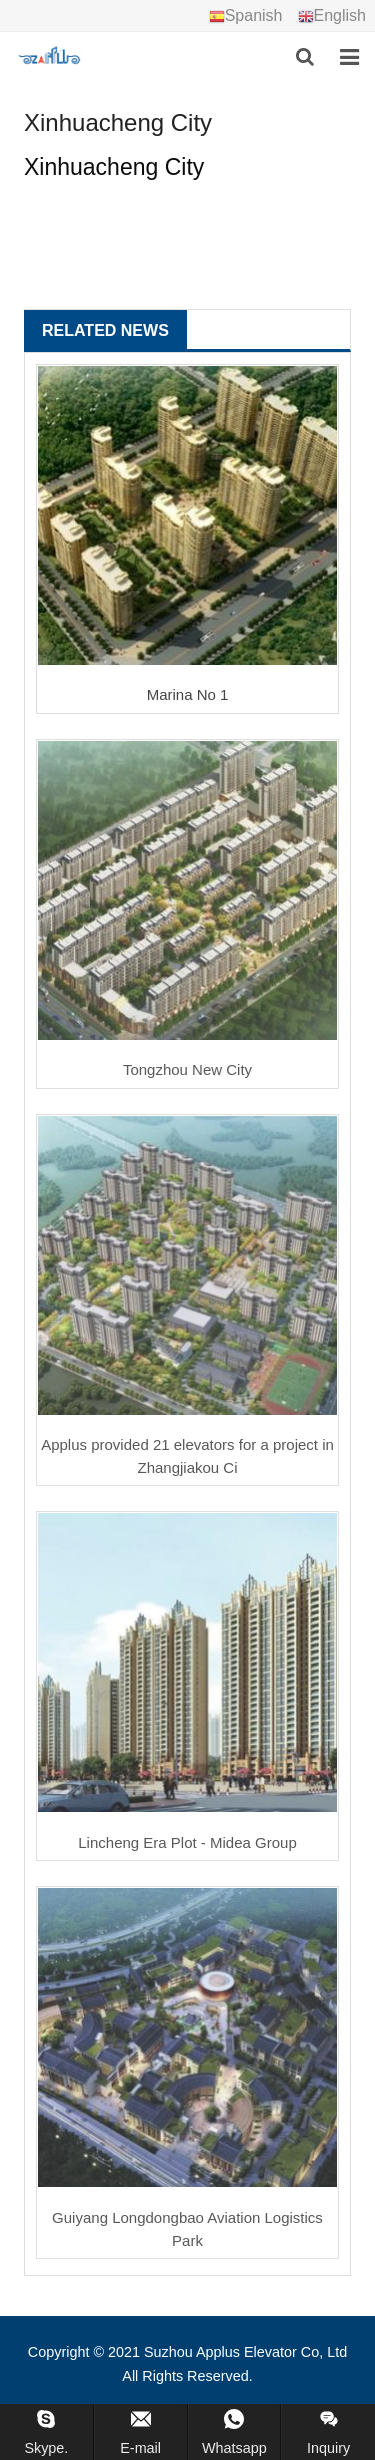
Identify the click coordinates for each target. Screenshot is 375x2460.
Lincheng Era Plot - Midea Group (187, 1842)
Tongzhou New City (187, 1069)
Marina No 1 (188, 694)
